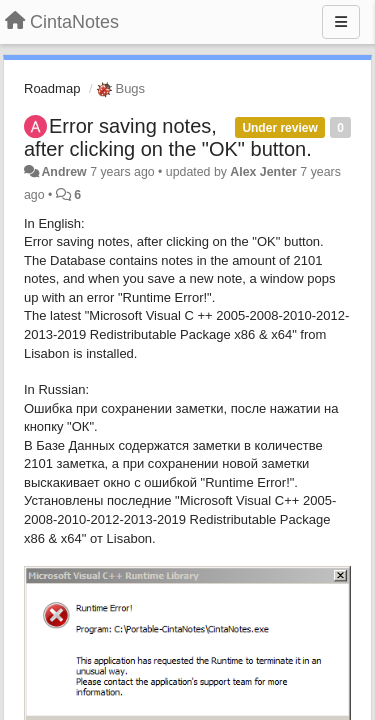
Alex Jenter (263, 172)
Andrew (63, 172)
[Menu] (341, 22)
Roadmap (52, 88)
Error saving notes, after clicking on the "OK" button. (168, 137)
